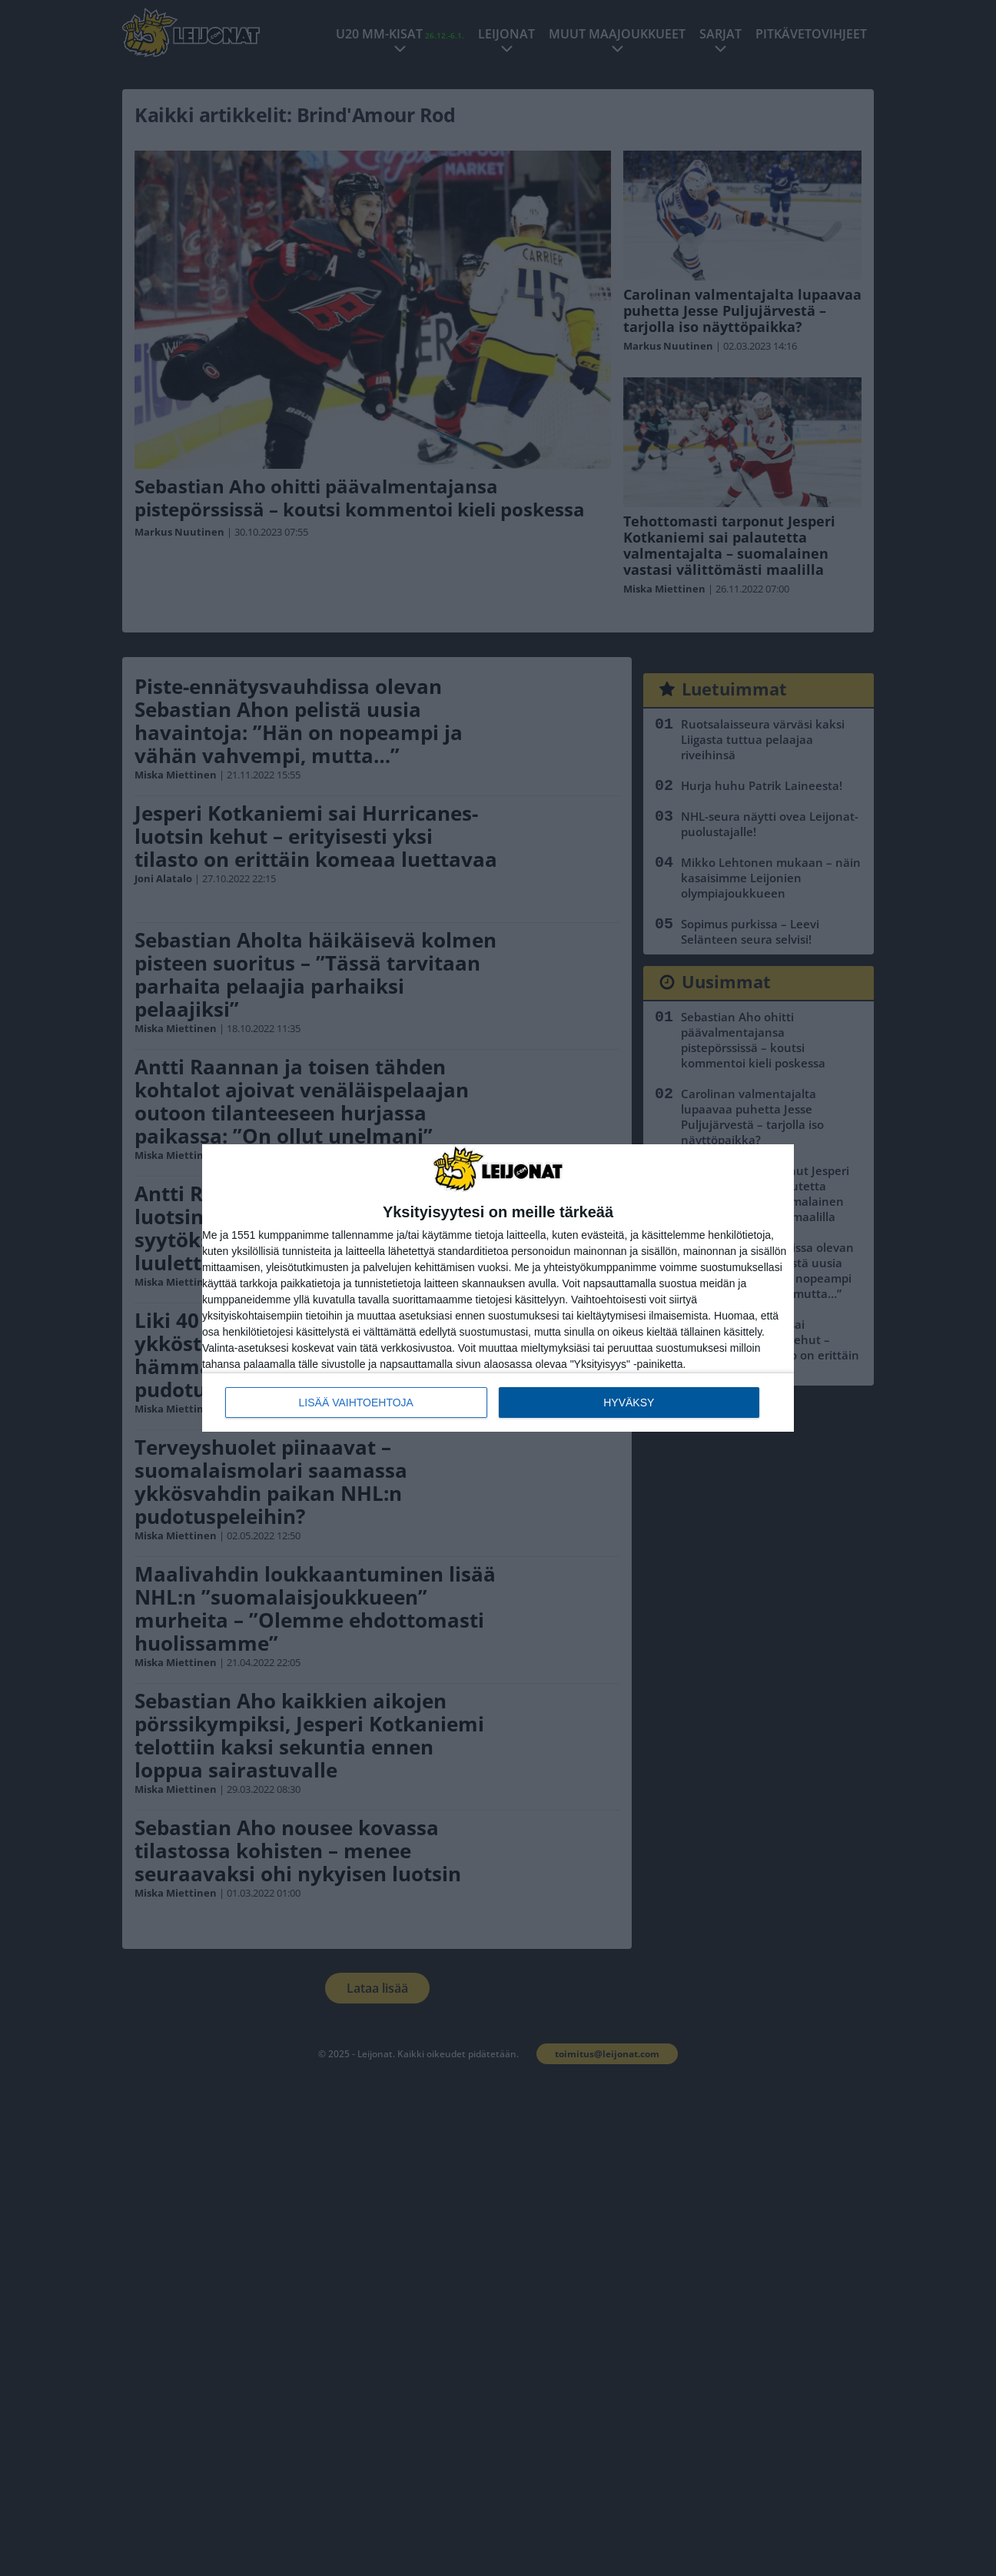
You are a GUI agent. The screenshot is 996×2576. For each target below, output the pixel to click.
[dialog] (498, 1287)
